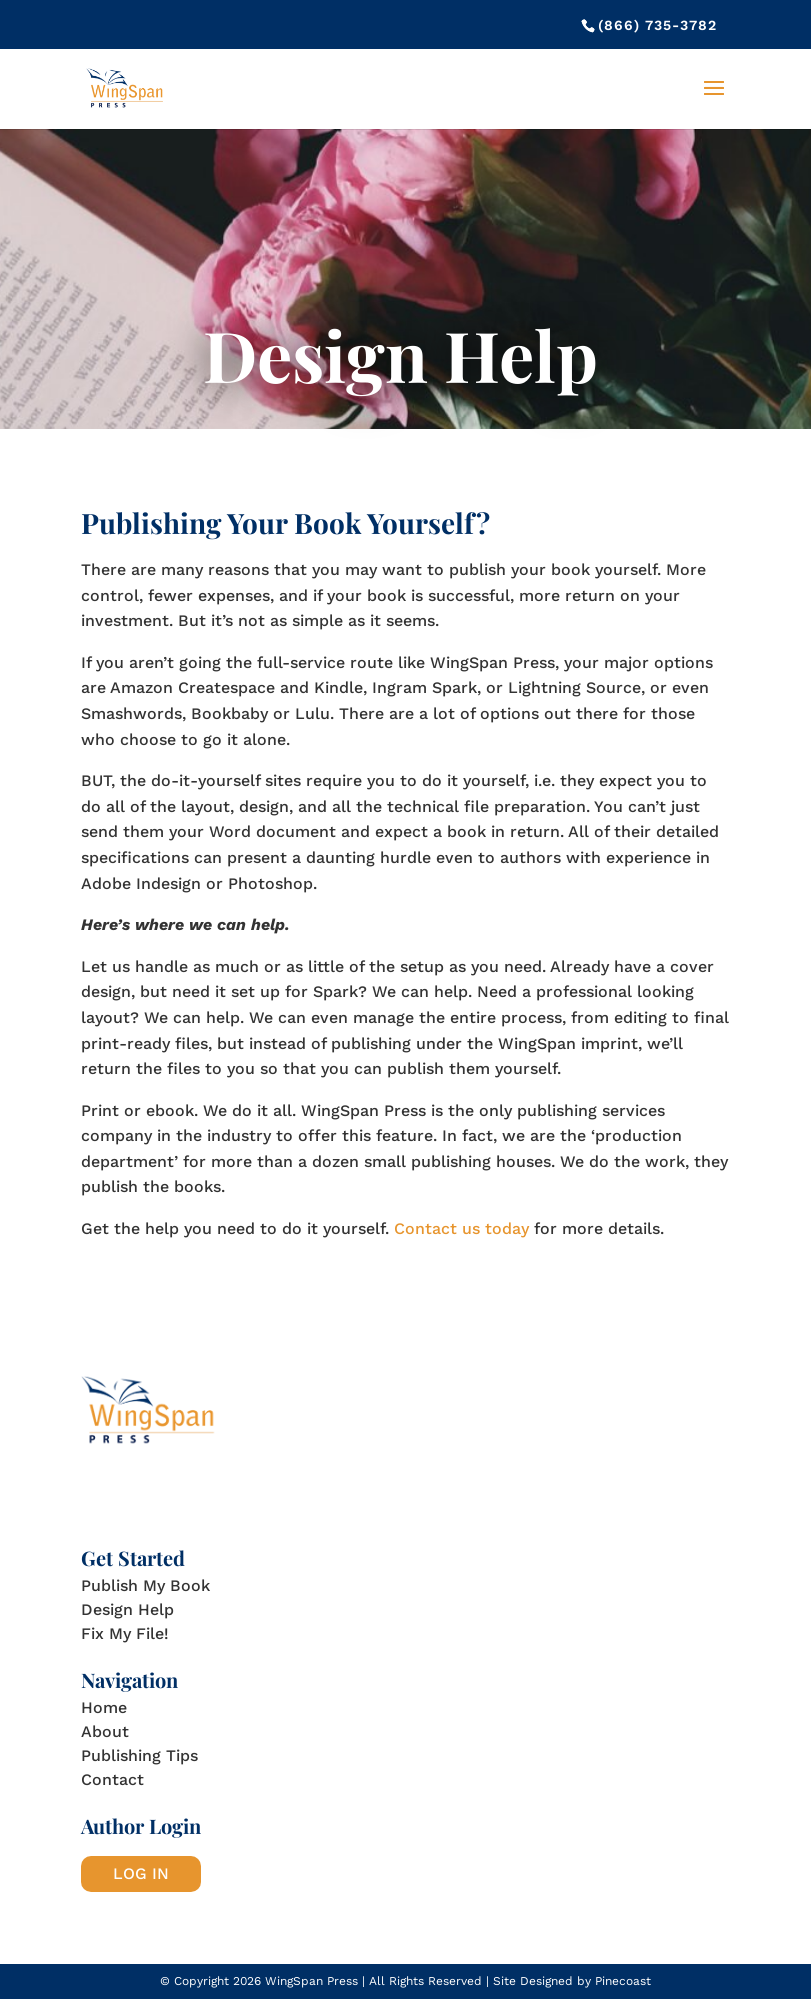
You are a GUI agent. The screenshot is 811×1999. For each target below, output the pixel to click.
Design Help (127, 1609)
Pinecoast (623, 1981)
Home (104, 1707)
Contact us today (461, 1228)
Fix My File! (125, 1633)
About (105, 1731)
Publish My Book (145, 1585)
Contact (112, 1779)
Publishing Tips (139, 1755)
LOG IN (141, 1873)
